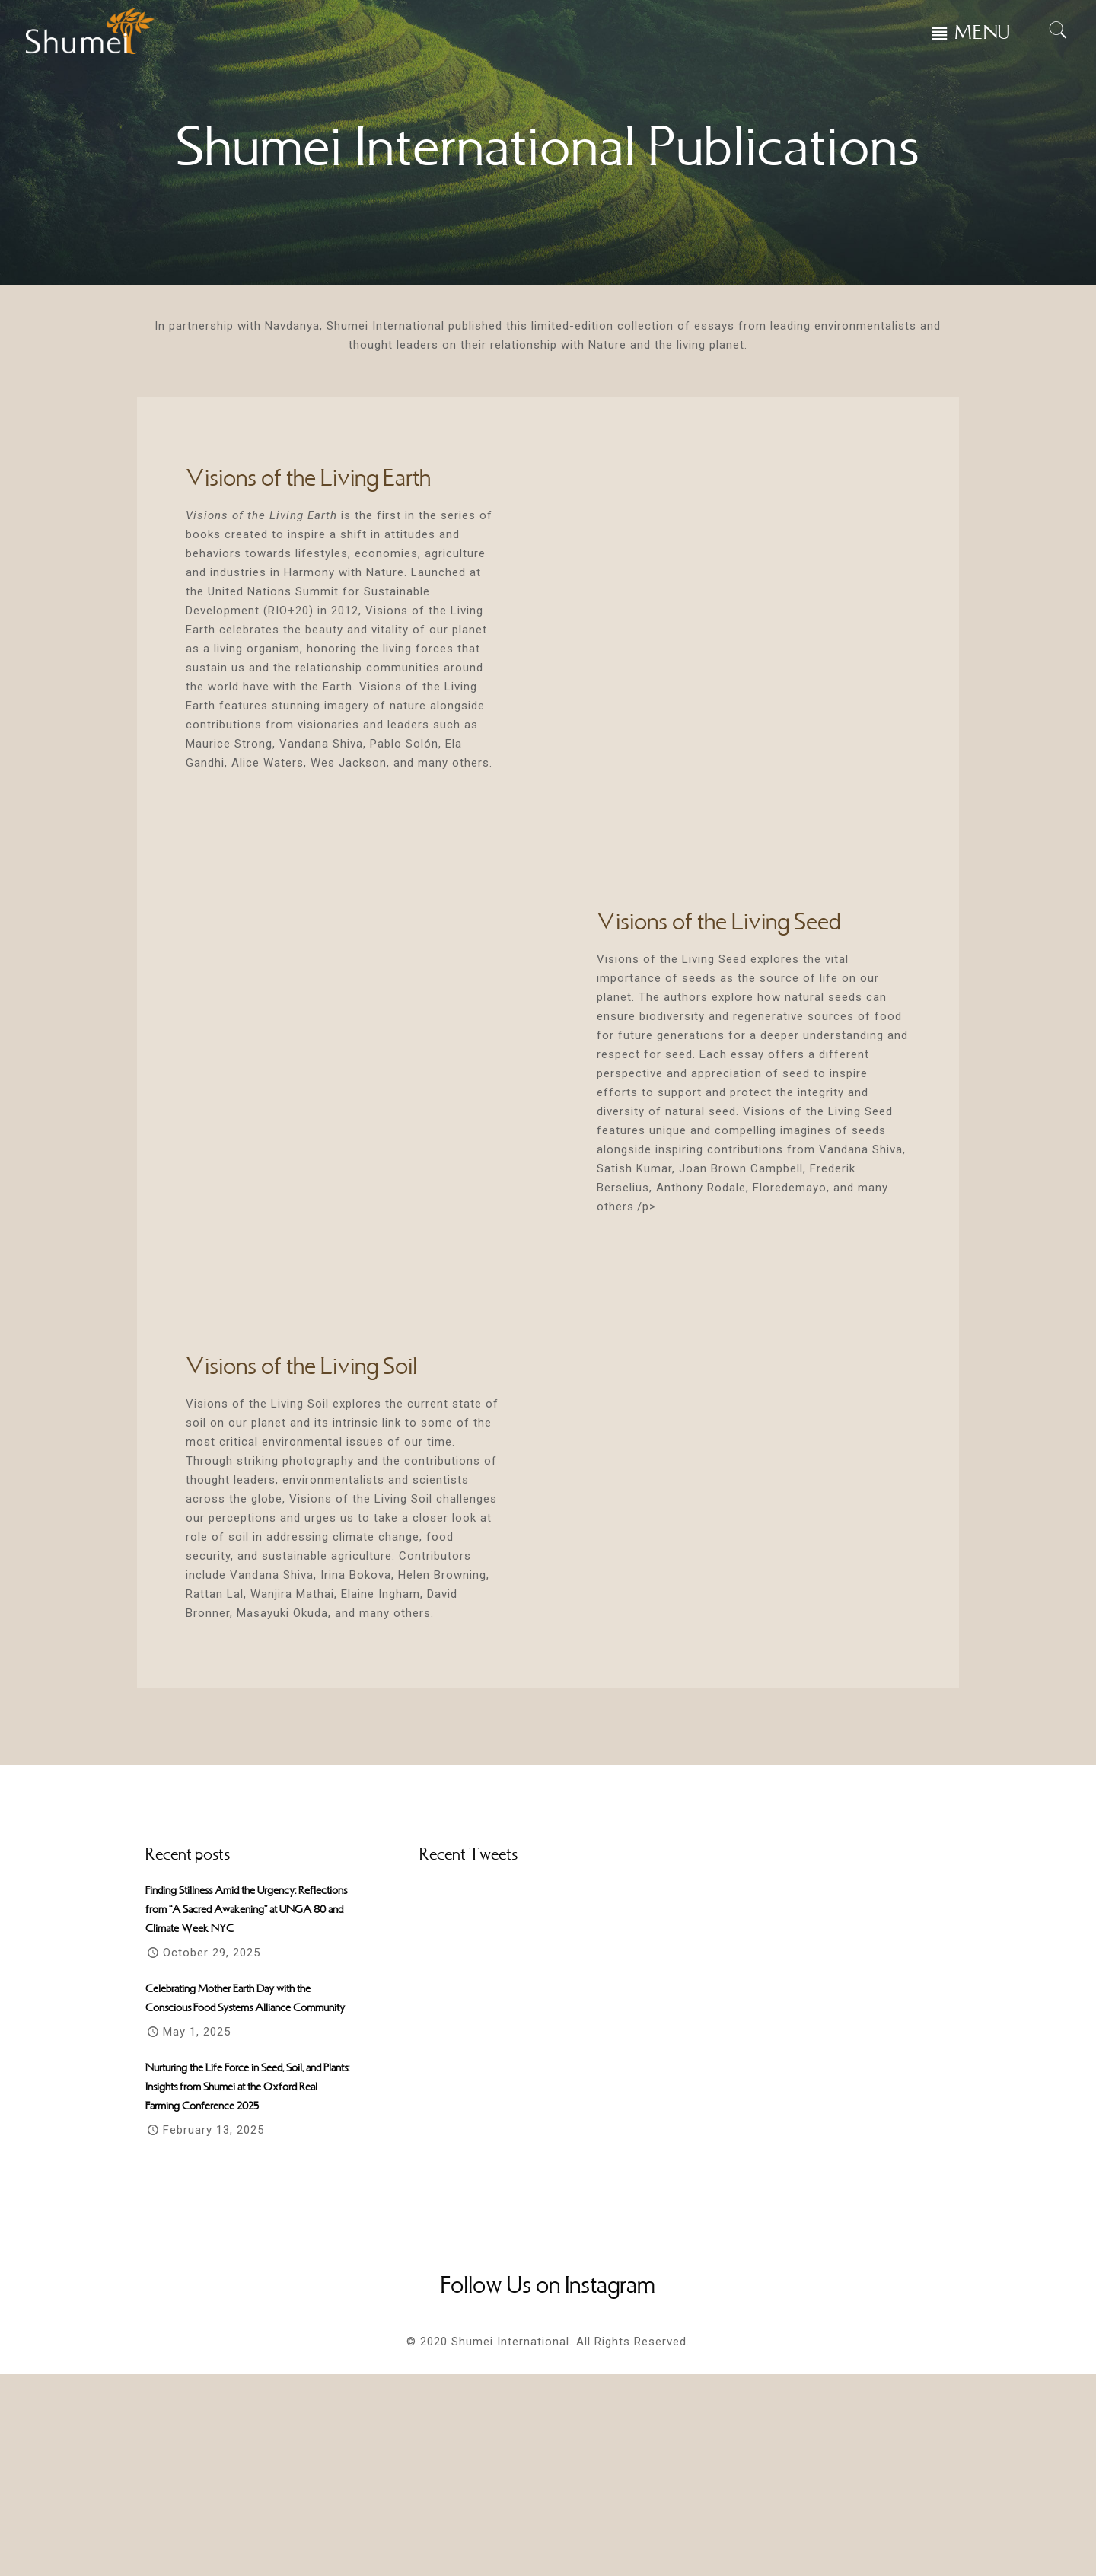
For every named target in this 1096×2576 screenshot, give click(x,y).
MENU (982, 33)
